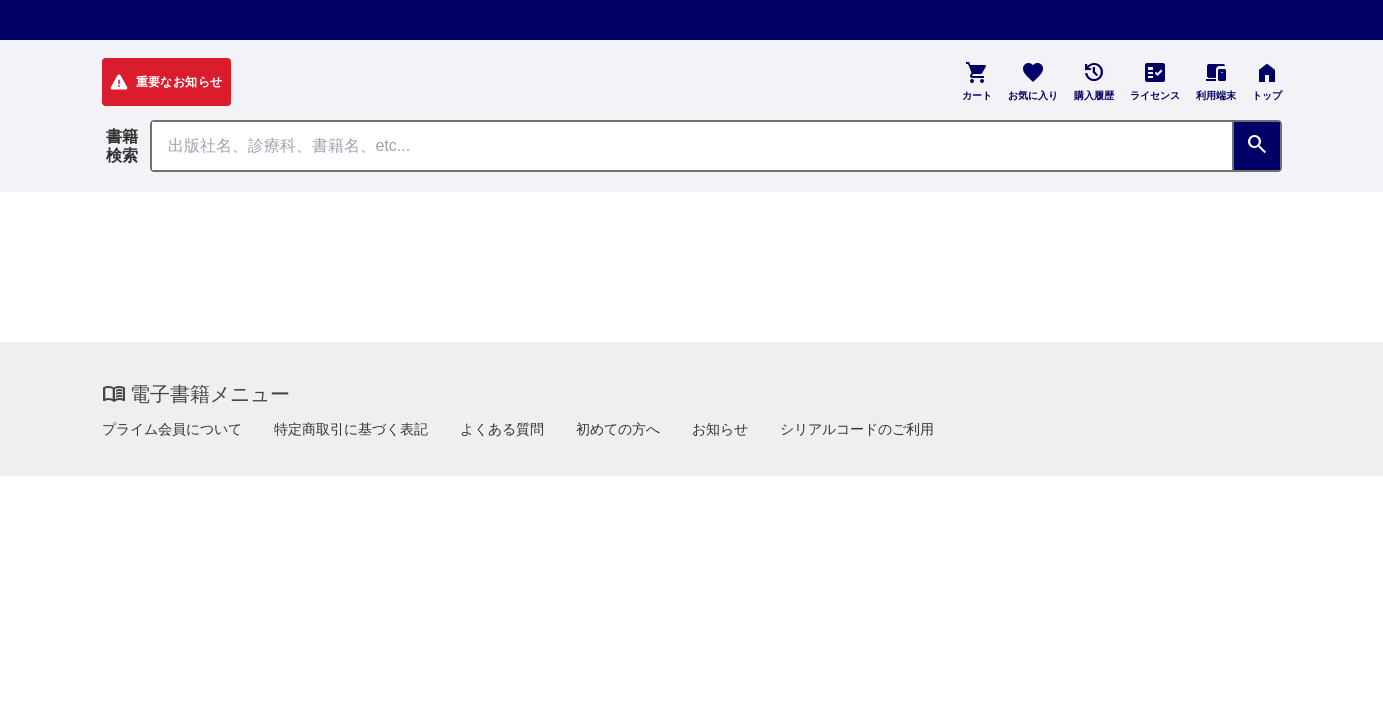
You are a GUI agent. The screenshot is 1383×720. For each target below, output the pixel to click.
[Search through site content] (692, 146)
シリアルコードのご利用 (857, 429)
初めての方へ (618, 429)
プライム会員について (172, 429)
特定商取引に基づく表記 (351, 429)
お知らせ (720, 429)
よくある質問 (502, 429)
